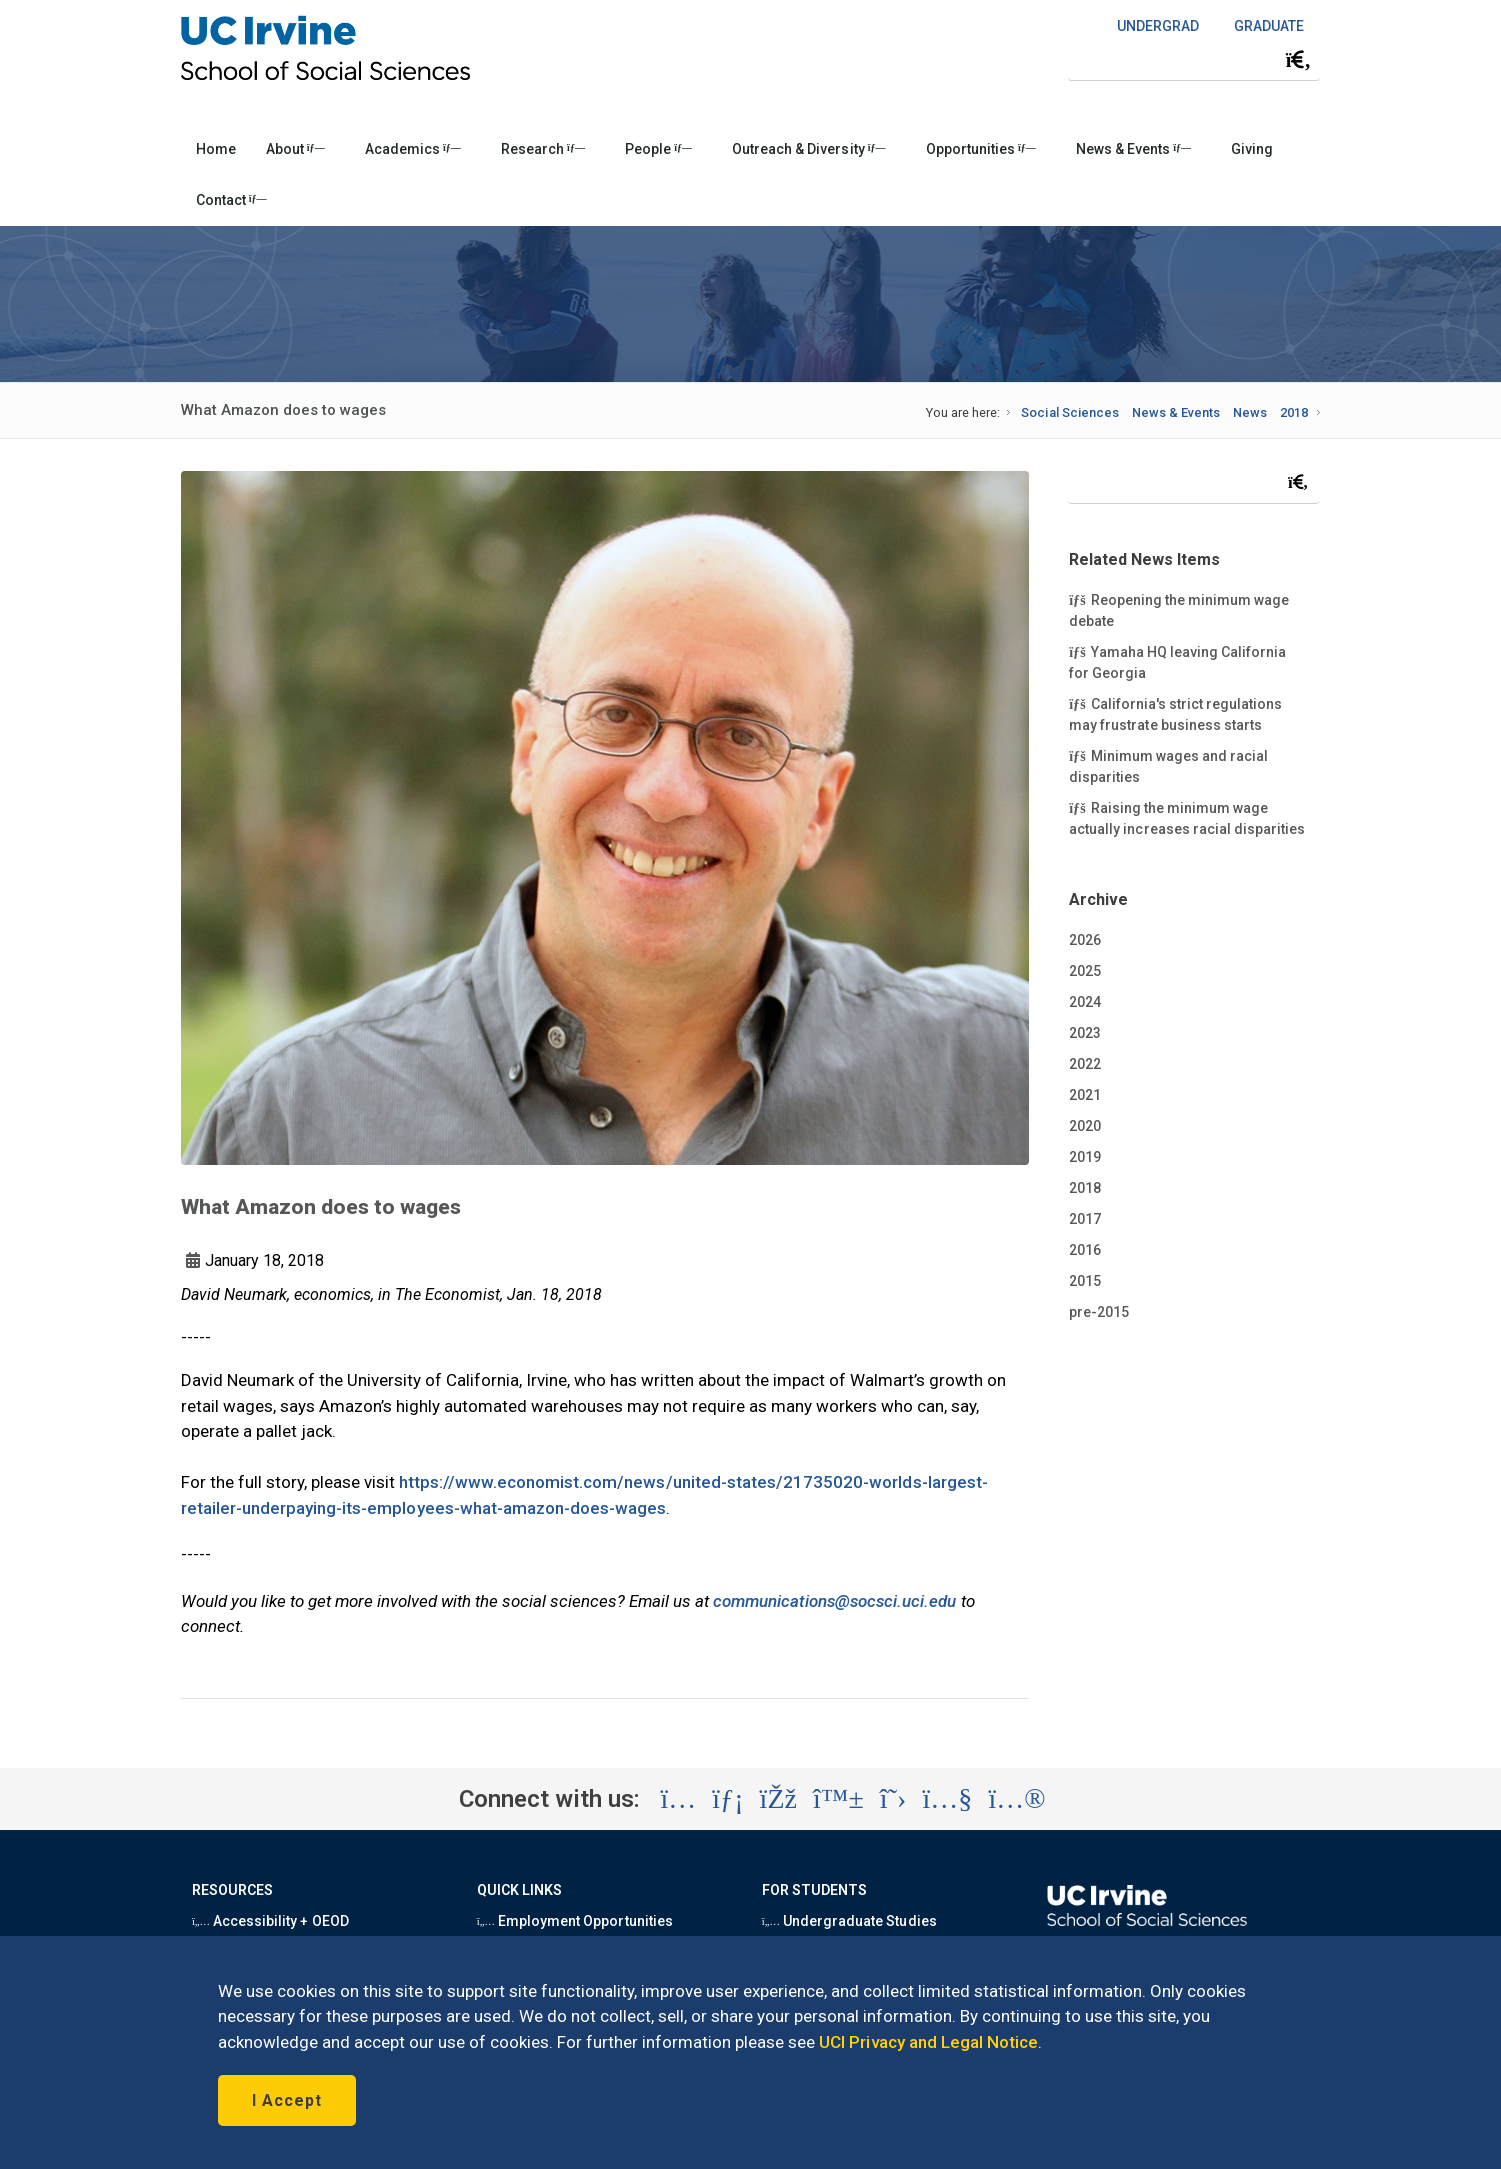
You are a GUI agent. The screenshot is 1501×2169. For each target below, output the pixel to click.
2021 (1085, 1095)
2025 (1085, 971)
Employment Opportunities (575, 1921)
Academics (413, 149)
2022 (1085, 1064)
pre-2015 (1099, 1312)
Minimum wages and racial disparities (1168, 765)
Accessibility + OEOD (270, 1921)
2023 (1085, 1033)
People (658, 149)
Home (216, 149)
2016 (1085, 1250)
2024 (1085, 1002)
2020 (1085, 1126)
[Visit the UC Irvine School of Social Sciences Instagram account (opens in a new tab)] (678, 1799)
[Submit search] (1298, 60)
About (295, 149)
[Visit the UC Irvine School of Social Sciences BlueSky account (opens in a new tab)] (838, 1799)
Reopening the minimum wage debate (1179, 609)
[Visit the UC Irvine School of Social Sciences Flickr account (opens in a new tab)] (1016, 1799)
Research (543, 149)
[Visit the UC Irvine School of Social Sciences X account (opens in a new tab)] (893, 1799)
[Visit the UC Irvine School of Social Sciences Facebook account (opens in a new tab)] (778, 1799)
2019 (1085, 1157)
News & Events (1133, 149)
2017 (1085, 1219)
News (1250, 412)
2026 (1085, 940)
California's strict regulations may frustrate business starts (1175, 713)
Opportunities (981, 149)
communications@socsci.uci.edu (835, 1601)
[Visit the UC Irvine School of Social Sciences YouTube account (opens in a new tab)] (947, 1799)
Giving (1252, 149)
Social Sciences (1069, 412)
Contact (231, 200)
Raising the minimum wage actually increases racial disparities (1187, 817)
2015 (1085, 1281)
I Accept (287, 2100)
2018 (1294, 412)
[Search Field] (1194, 59)
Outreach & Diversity (808, 149)
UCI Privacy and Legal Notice (928, 2042)
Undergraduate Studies (849, 1921)
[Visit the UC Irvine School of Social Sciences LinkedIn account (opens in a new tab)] (727, 1799)
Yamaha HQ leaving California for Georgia (1177, 661)
